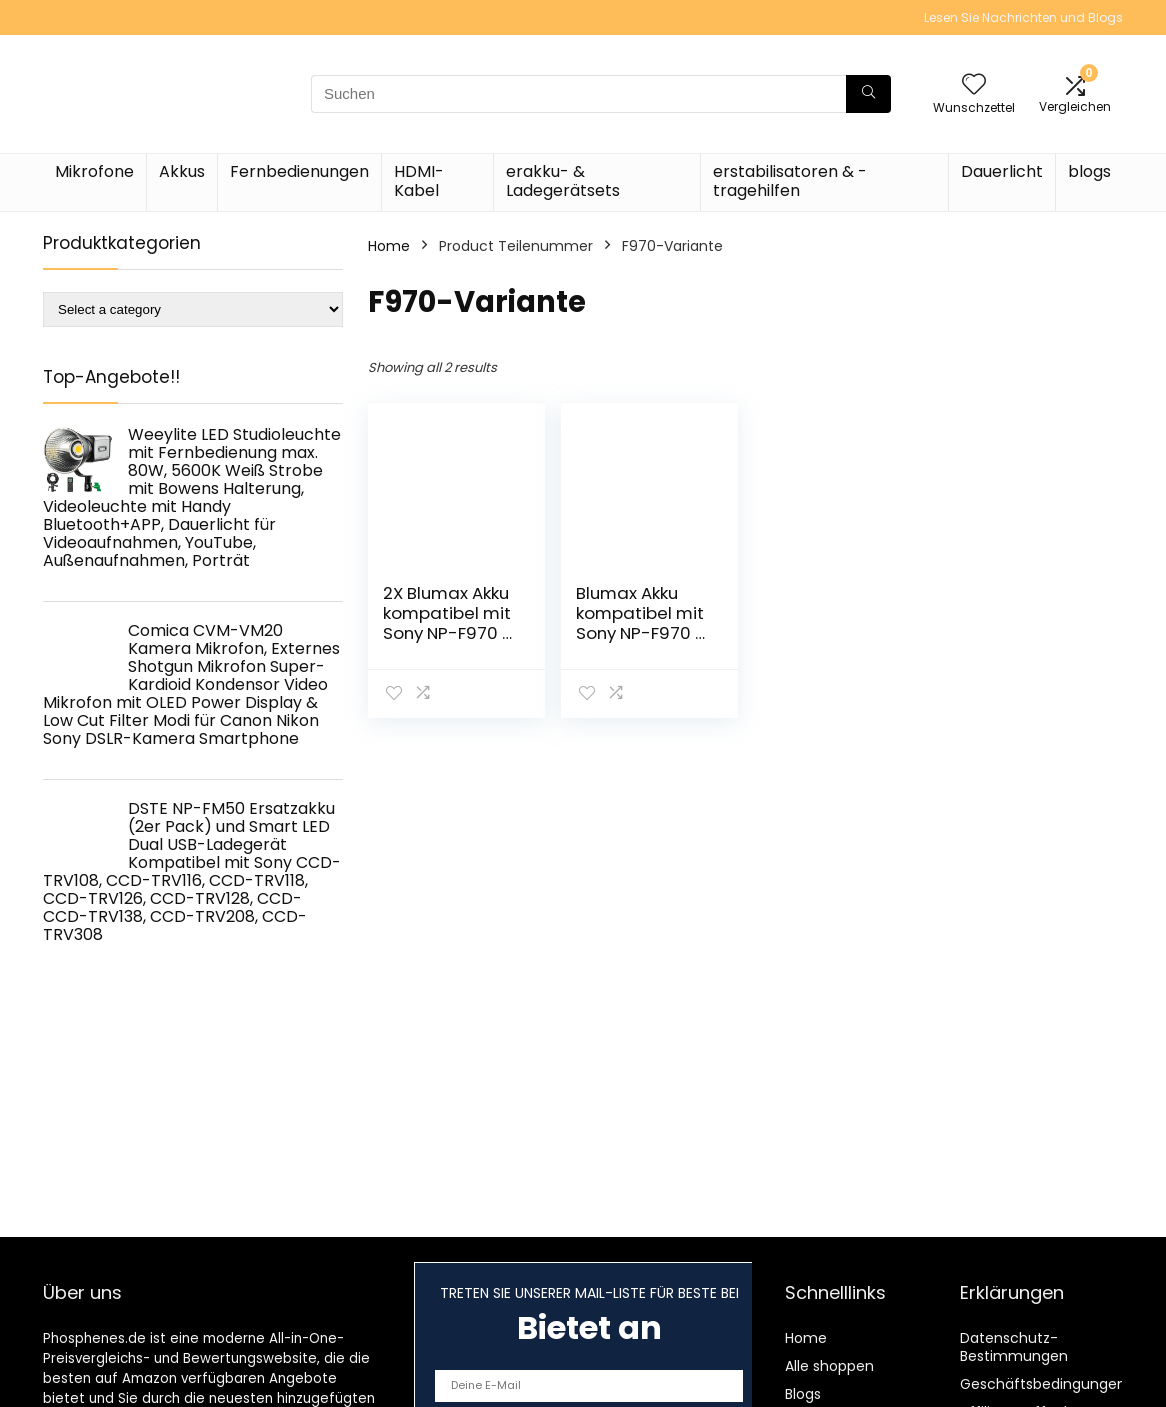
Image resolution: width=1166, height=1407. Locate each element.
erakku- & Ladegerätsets (563, 181)
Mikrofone (94, 171)
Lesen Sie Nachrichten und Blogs (1023, 17)
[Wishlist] (974, 85)
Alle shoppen (829, 1366)
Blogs (803, 1394)
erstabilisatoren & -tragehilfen (790, 181)
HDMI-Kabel (419, 181)
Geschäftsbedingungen (1043, 1384)
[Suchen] (868, 94)
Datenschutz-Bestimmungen (1014, 1347)
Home (389, 246)
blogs (1089, 171)
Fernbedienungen (299, 171)
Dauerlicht (1002, 171)
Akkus (182, 171)
